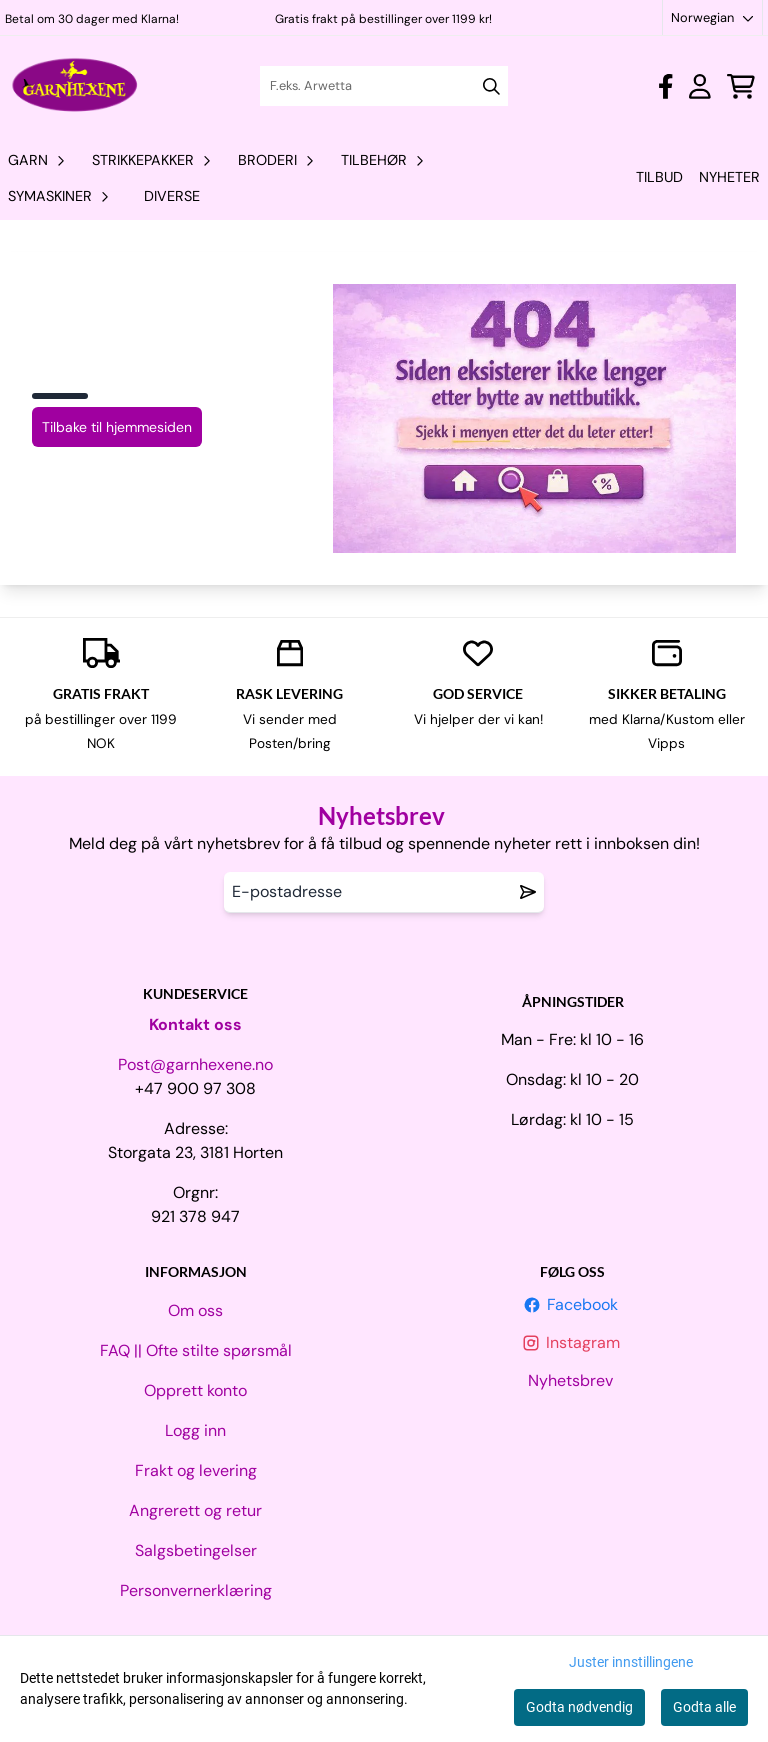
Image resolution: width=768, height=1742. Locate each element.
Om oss (195, 1310)
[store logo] (75, 86)
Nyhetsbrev (572, 1380)
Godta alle (704, 1707)
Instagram (573, 1342)
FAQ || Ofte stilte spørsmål (196, 1350)
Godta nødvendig (579, 1707)
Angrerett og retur (195, 1510)
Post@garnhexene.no (195, 1064)
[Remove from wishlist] (528, 892)
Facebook (572, 1304)
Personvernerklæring (196, 1590)
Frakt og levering (196, 1470)
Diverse (172, 196)
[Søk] (383, 86)
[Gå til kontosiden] (665, 86)
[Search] (491, 86)
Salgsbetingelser (196, 1550)
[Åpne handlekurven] (741, 86)
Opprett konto (195, 1390)
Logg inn (195, 1430)
